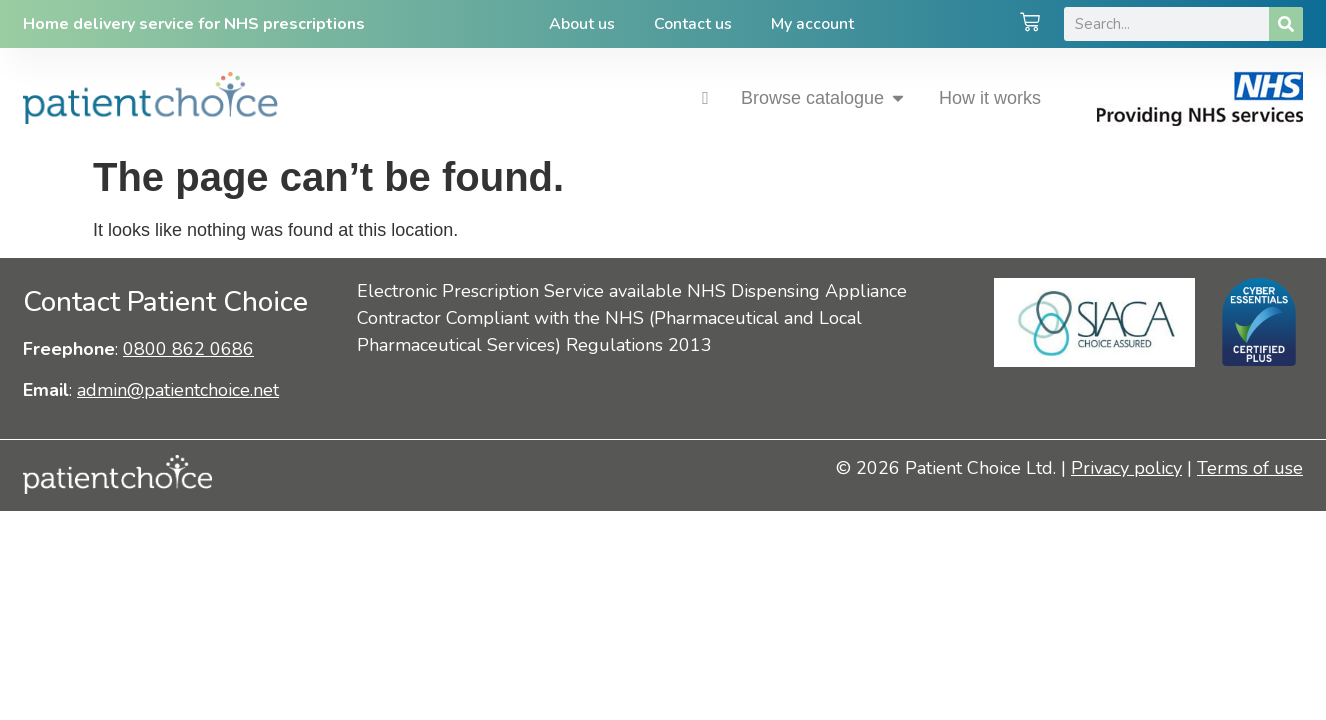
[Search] (1286, 24)
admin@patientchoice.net (178, 390)
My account (813, 24)
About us (581, 24)
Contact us (693, 24)
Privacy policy (1126, 468)
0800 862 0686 (188, 349)
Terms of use (1250, 468)
